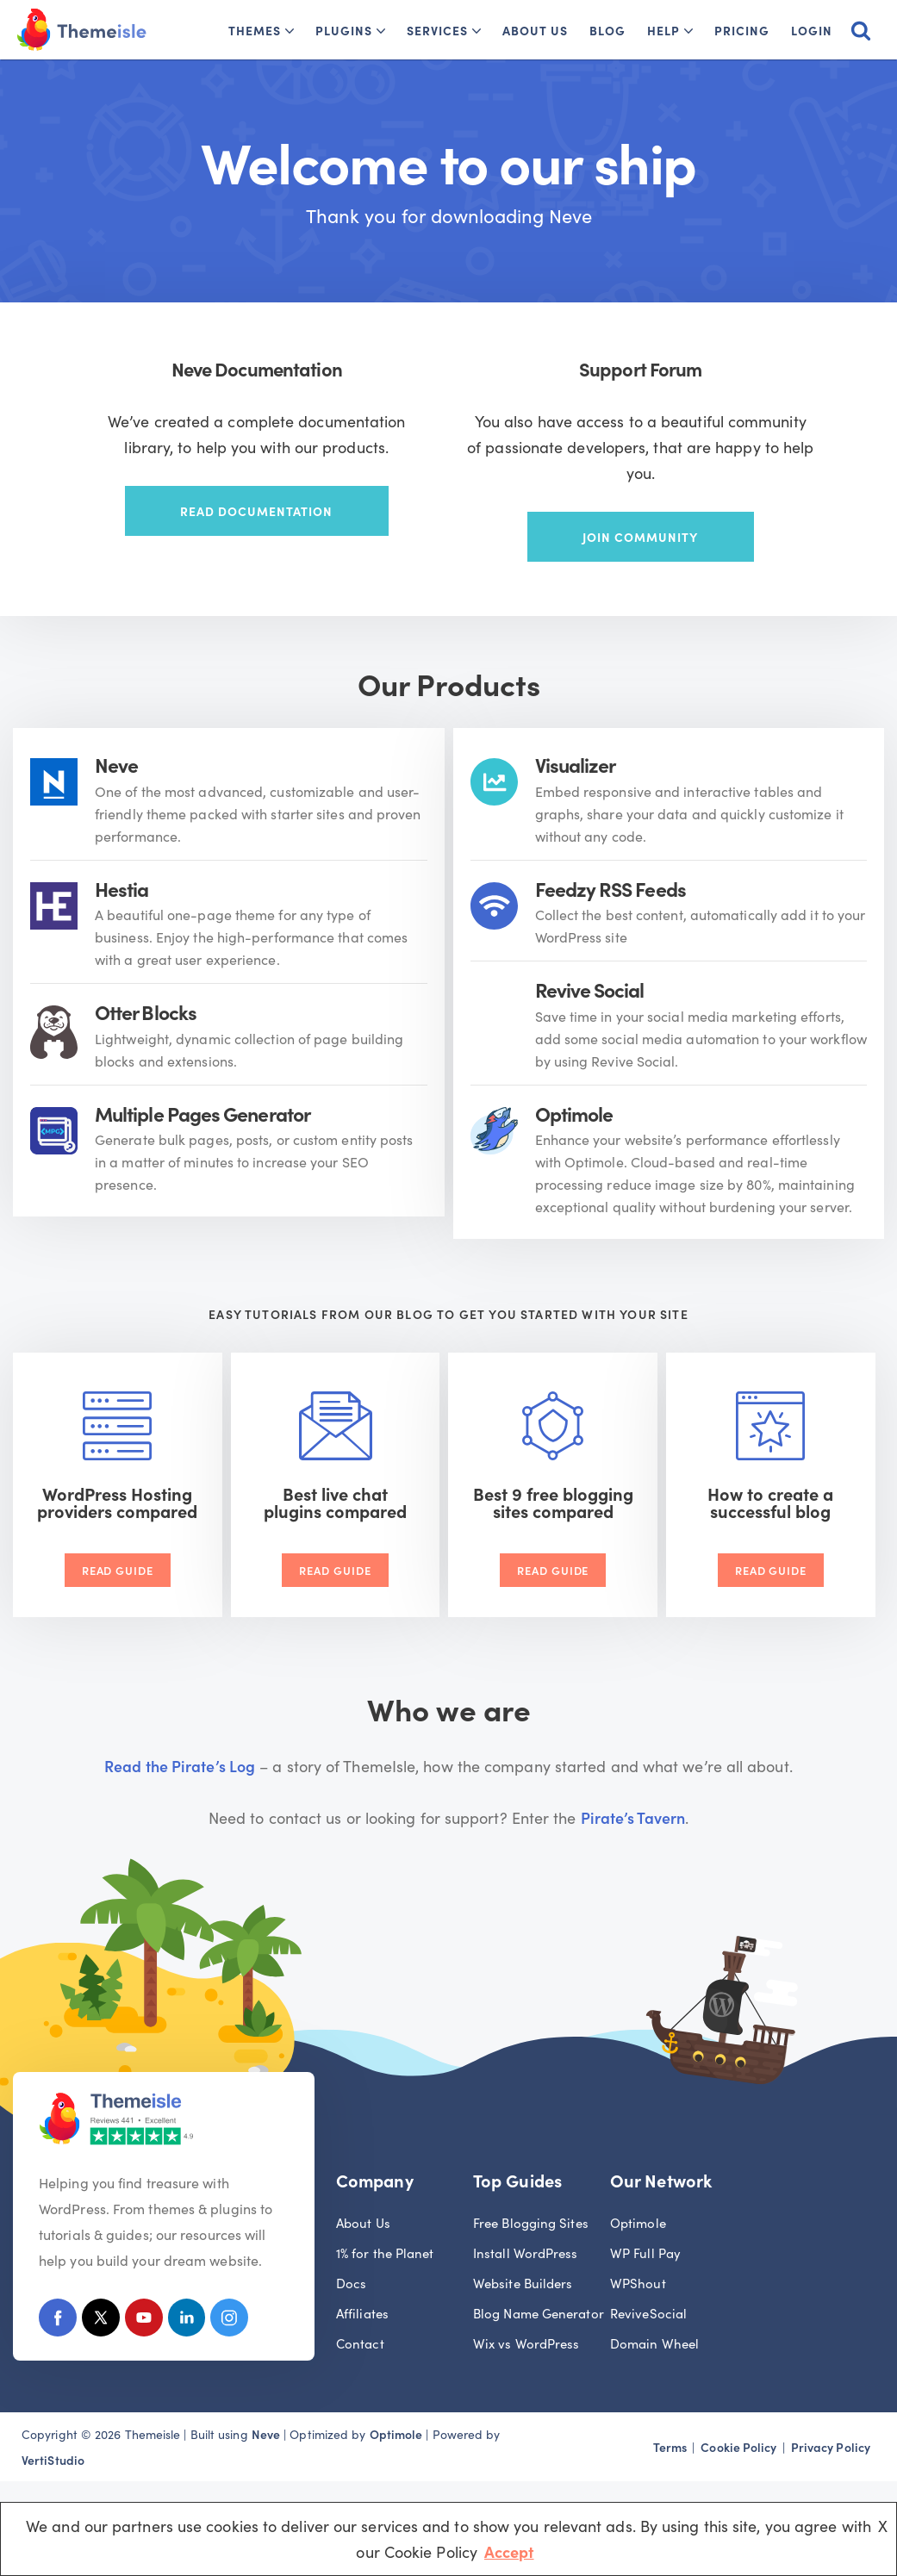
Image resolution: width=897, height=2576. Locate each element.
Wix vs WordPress (526, 2341)
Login (811, 30)
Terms (670, 2445)
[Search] (860, 30)
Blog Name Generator (538, 2311)
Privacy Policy (830, 2445)
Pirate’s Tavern (633, 1815)
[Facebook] (58, 2319)
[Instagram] (234, 2319)
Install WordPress (525, 2251)
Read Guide (117, 1567)
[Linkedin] (190, 2319)
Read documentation (256, 511)
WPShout (638, 2281)
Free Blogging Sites (531, 2221)
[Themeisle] (81, 30)
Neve (266, 2432)
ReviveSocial (648, 2311)
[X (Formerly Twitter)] (102, 2319)
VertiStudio (53, 2458)
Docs (351, 2281)
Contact (360, 2341)
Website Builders (522, 2281)
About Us (535, 30)
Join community (640, 536)
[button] (289, 31)
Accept (509, 2551)
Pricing (741, 30)
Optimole (638, 2221)
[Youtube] (146, 2319)
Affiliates (362, 2311)
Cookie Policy (738, 2445)
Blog (607, 30)
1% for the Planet (385, 2251)
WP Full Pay (645, 2251)
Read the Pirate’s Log (179, 1763)
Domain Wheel (654, 2341)
